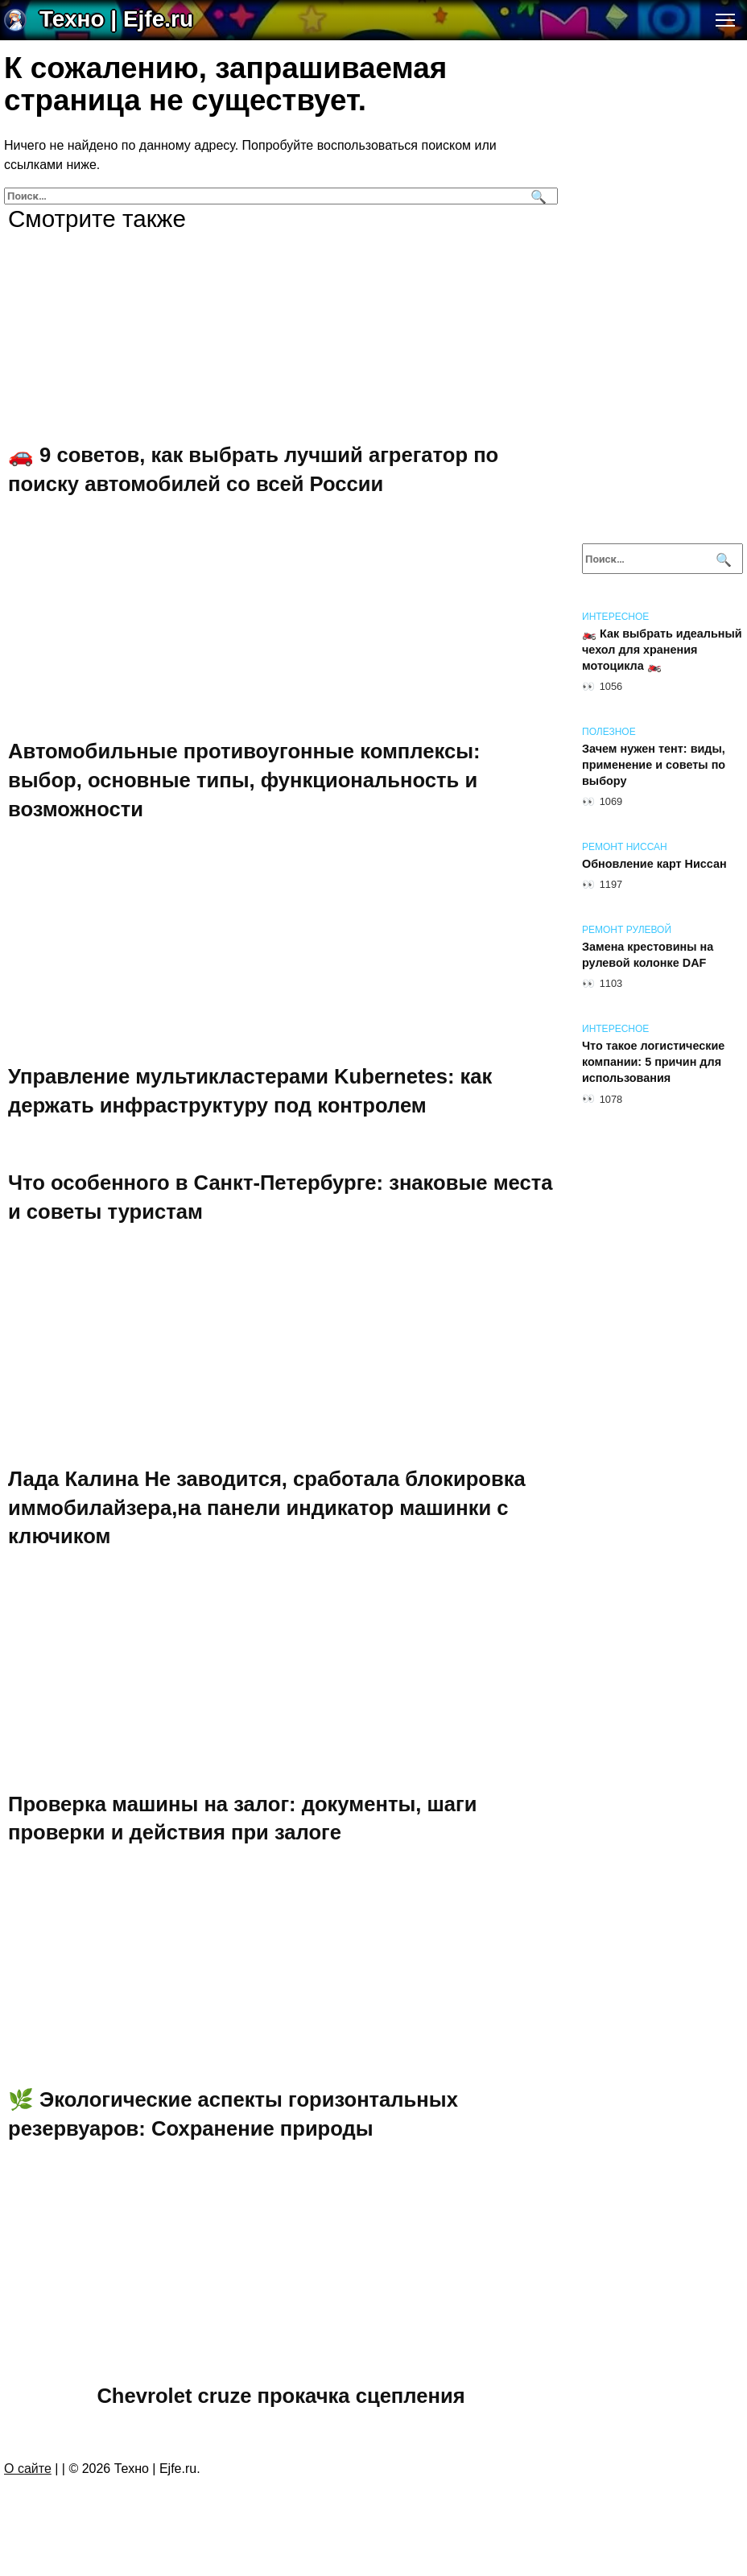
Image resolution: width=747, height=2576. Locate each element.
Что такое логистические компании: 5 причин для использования (653, 1061)
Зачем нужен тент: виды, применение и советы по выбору (653, 764)
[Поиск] (536, 196)
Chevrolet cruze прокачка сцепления (280, 2395)
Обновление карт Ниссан (654, 863)
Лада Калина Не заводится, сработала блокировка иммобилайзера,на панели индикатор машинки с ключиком (267, 1507)
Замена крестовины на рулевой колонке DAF (647, 954)
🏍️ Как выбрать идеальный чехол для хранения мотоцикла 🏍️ (662, 649)
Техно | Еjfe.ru (116, 18)
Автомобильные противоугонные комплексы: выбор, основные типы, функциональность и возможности (244, 780)
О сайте (28, 2468)
